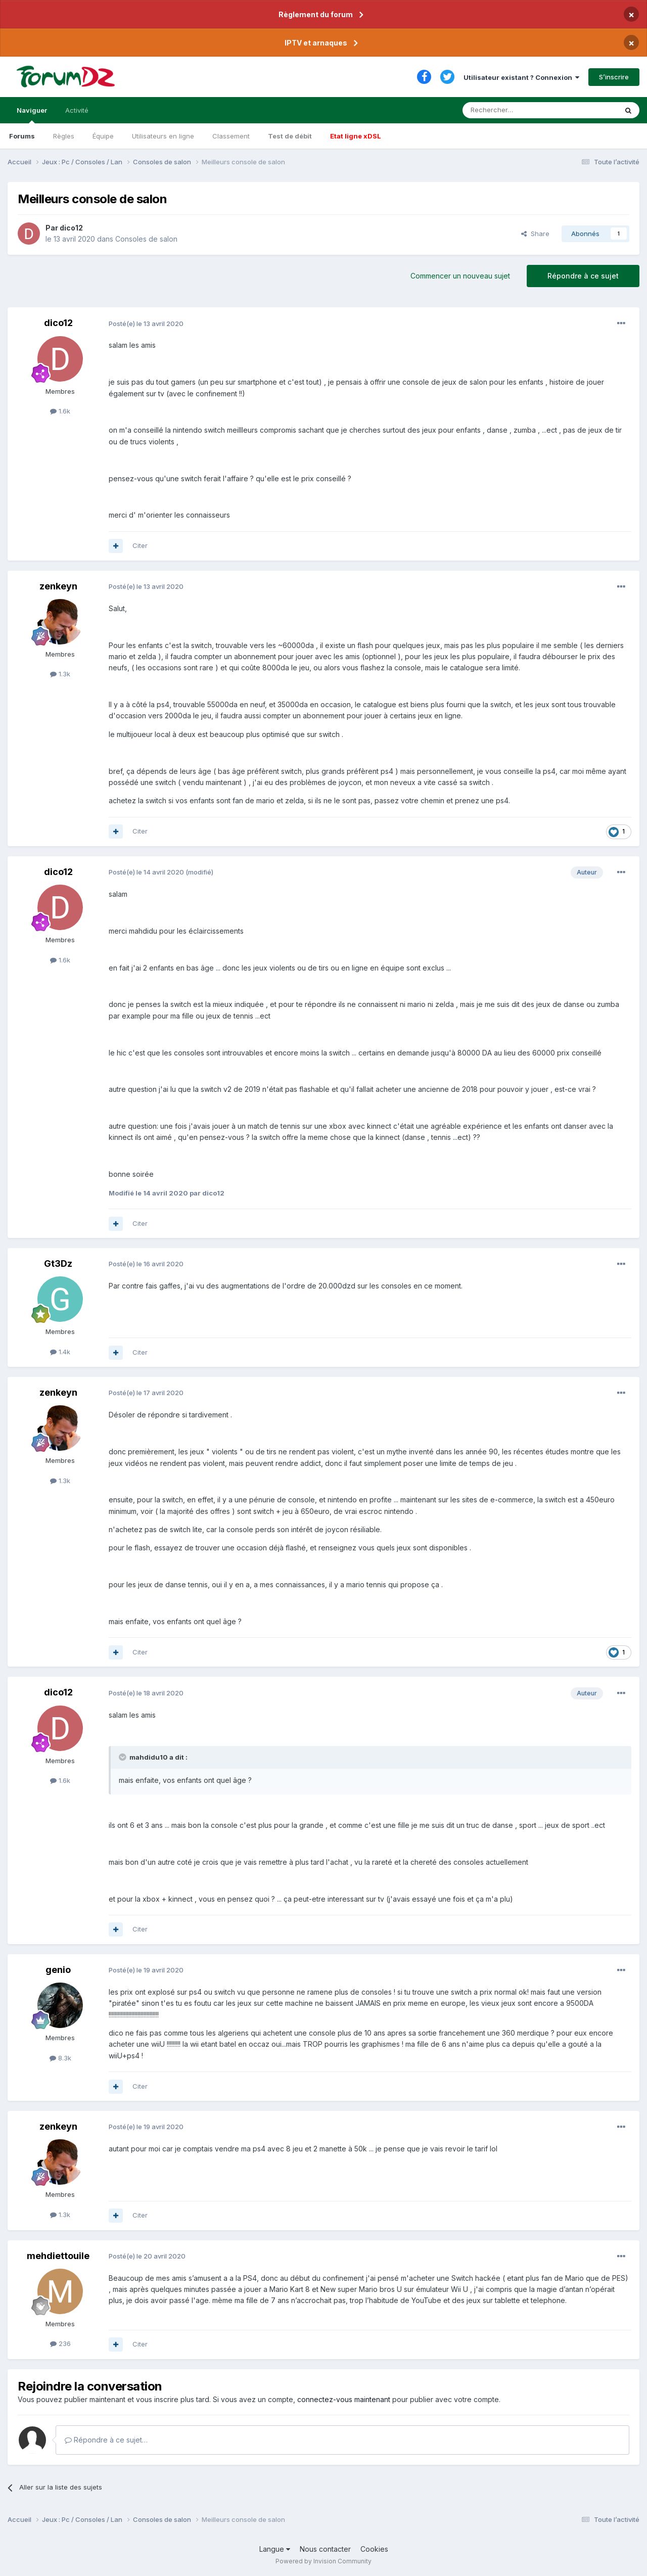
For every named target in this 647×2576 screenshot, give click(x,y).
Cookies (374, 2549)
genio (58, 1969)
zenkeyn (58, 586)
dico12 (71, 227)
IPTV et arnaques (316, 42)
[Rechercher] (518, 110)
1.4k (60, 1352)
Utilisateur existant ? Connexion (521, 77)
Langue (274, 2549)
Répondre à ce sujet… (106, 2439)
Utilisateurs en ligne (163, 136)
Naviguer (32, 114)
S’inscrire (614, 77)
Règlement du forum (316, 14)
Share (535, 233)
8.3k (60, 2058)
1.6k (60, 411)
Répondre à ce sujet (583, 275)
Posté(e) (146, 323)
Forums (22, 136)
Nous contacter (325, 2549)
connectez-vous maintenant (343, 2399)
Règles (63, 136)
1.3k (60, 674)
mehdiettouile (58, 2255)
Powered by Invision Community (323, 2561)
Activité (76, 110)
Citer (140, 545)
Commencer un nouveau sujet (460, 275)
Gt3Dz (58, 1263)
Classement (231, 136)
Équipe (103, 136)
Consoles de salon (146, 239)
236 (60, 2343)
